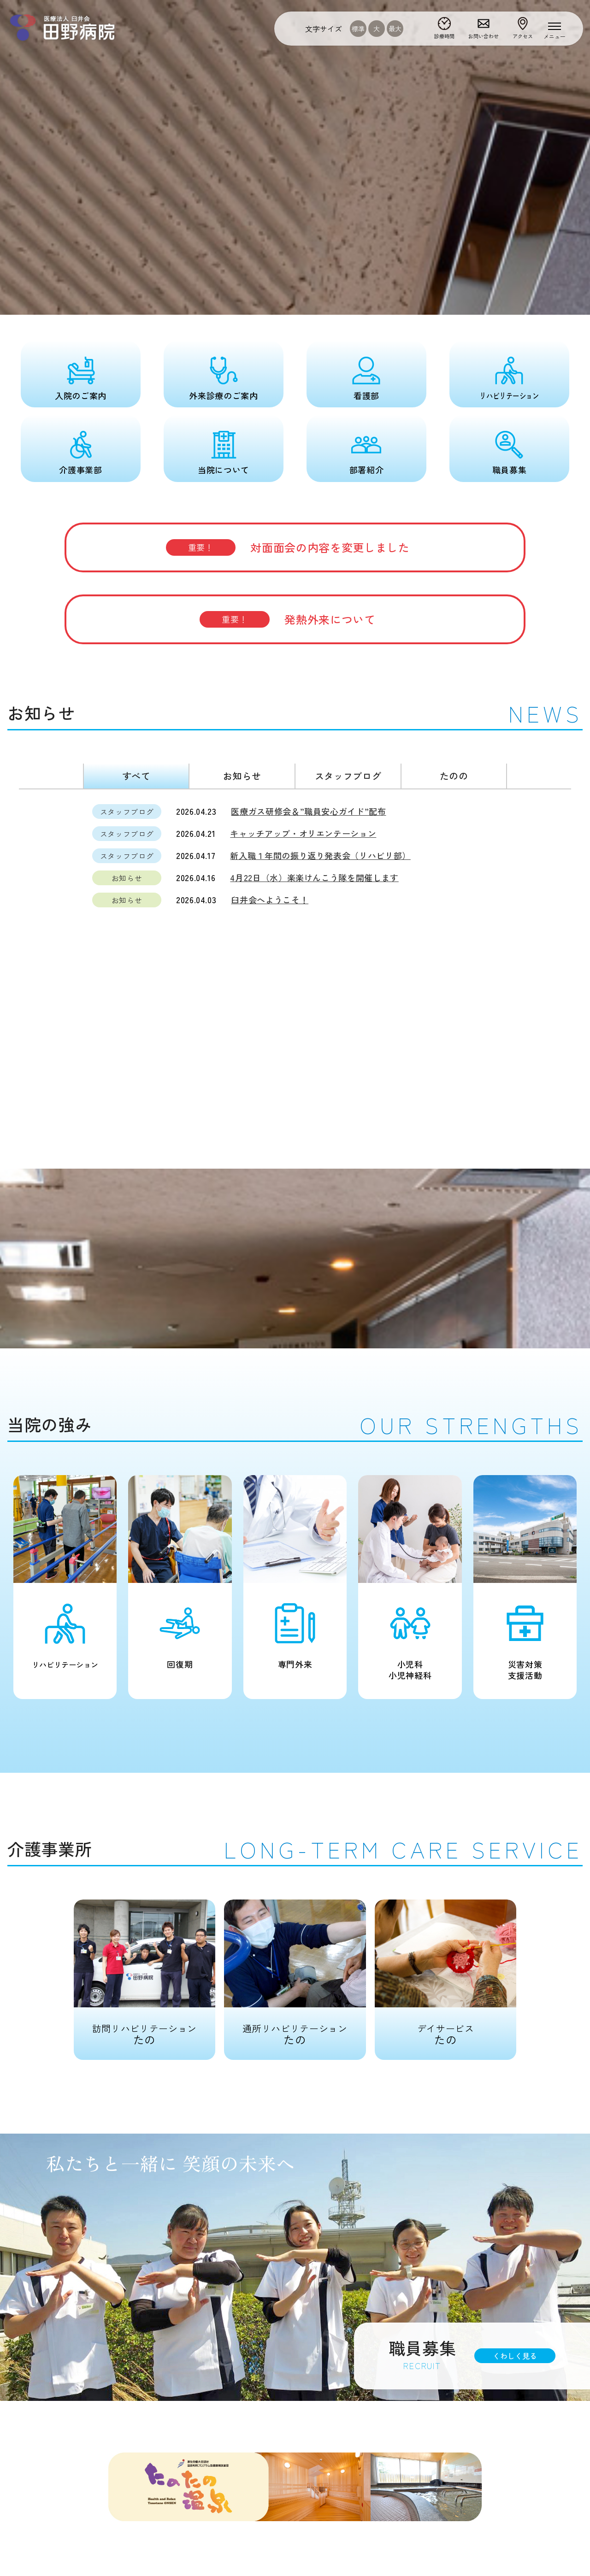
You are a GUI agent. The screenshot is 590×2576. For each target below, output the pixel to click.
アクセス (523, 36)
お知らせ (242, 775)
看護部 (366, 395)
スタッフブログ (348, 775)
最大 (395, 28)
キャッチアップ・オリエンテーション (303, 833)
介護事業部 (80, 470)
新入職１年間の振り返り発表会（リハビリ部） (320, 855)
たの (144, 1973)
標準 (358, 28)
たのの (454, 775)
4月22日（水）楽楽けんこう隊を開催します (314, 877)
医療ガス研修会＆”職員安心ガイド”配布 (308, 811)
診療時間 (444, 36)
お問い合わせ (483, 36)
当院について (223, 470)
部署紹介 (366, 470)
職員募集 (509, 470)
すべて (136, 775)
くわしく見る (515, 2355)
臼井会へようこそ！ (269, 900)
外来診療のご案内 (223, 395)
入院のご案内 (80, 395)
